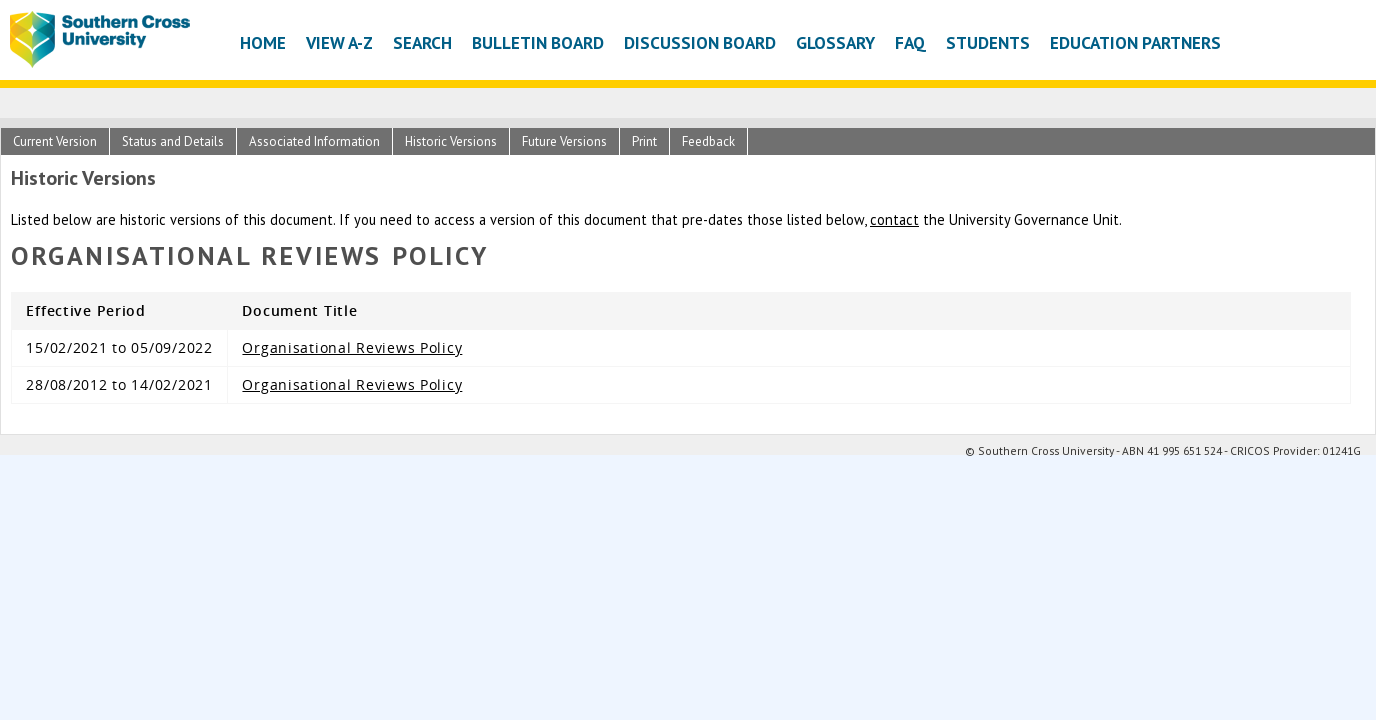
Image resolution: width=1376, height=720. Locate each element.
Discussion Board (700, 42)
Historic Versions (451, 141)
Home (263, 42)
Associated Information (314, 141)
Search (422, 42)
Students (988, 42)
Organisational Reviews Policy (352, 347)
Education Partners (1135, 42)
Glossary (835, 42)
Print (644, 141)
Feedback (708, 141)
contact (894, 219)
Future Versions (564, 141)
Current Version (55, 141)
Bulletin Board (538, 42)
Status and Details (173, 141)
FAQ (910, 42)
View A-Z (339, 42)
